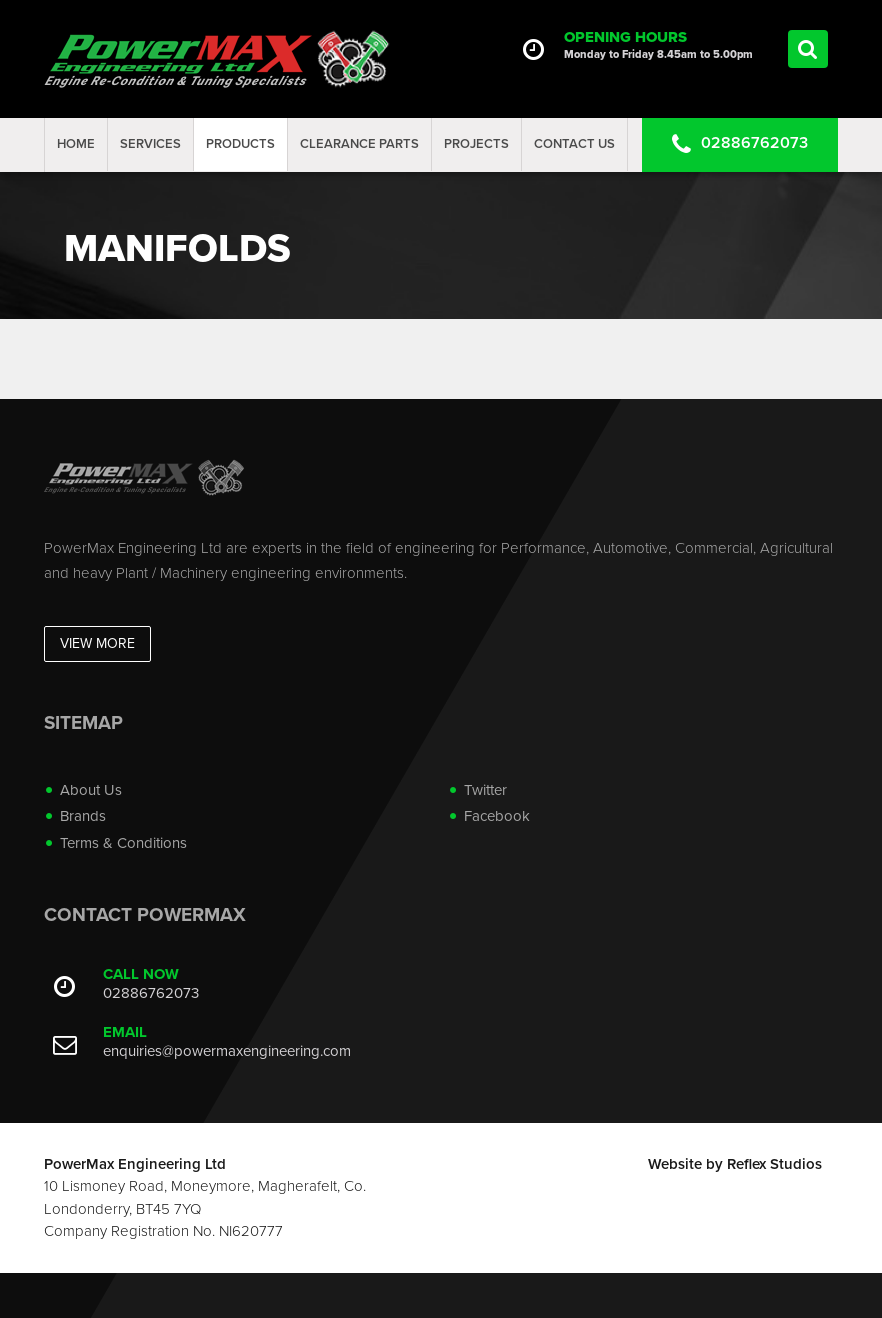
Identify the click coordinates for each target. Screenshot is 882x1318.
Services (150, 144)
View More (97, 643)
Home (76, 144)
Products (240, 144)
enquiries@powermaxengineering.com (227, 1051)
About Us (91, 790)
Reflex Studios (774, 1164)
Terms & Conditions (123, 843)
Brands (83, 816)
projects (476, 144)
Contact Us (574, 144)
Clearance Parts (359, 144)
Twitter (485, 790)
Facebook (497, 816)
